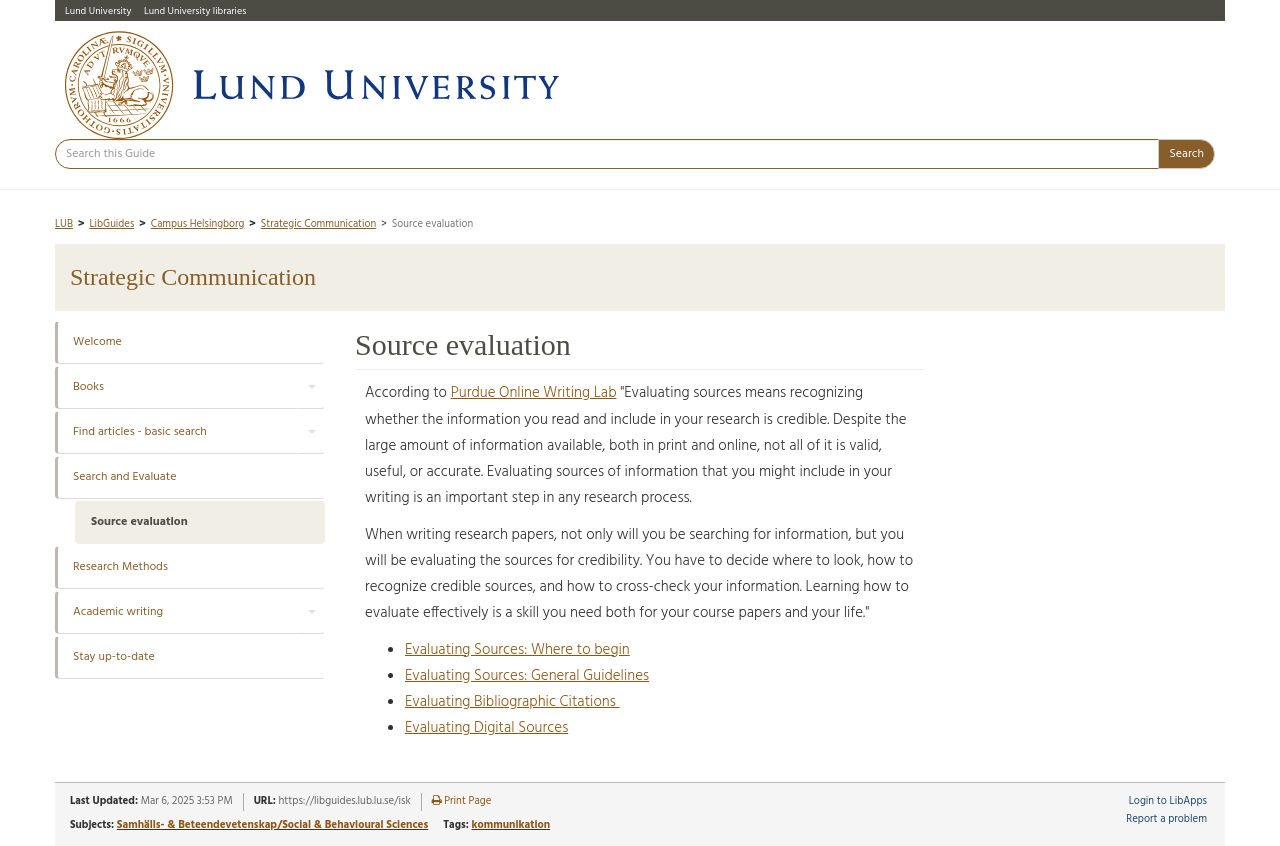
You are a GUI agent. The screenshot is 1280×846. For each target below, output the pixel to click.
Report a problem (1166, 819)
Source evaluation (139, 522)
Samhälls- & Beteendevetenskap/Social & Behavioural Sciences (272, 825)
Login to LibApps (1168, 801)
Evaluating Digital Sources (486, 728)
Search (1186, 154)
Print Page (462, 801)
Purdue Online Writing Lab (534, 393)
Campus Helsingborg (198, 224)
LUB (64, 224)
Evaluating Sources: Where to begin (517, 650)
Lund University (98, 11)
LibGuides (111, 224)
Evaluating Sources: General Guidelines (527, 676)
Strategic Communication (318, 224)
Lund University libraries (195, 11)
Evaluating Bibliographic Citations (512, 702)
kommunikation (510, 825)
